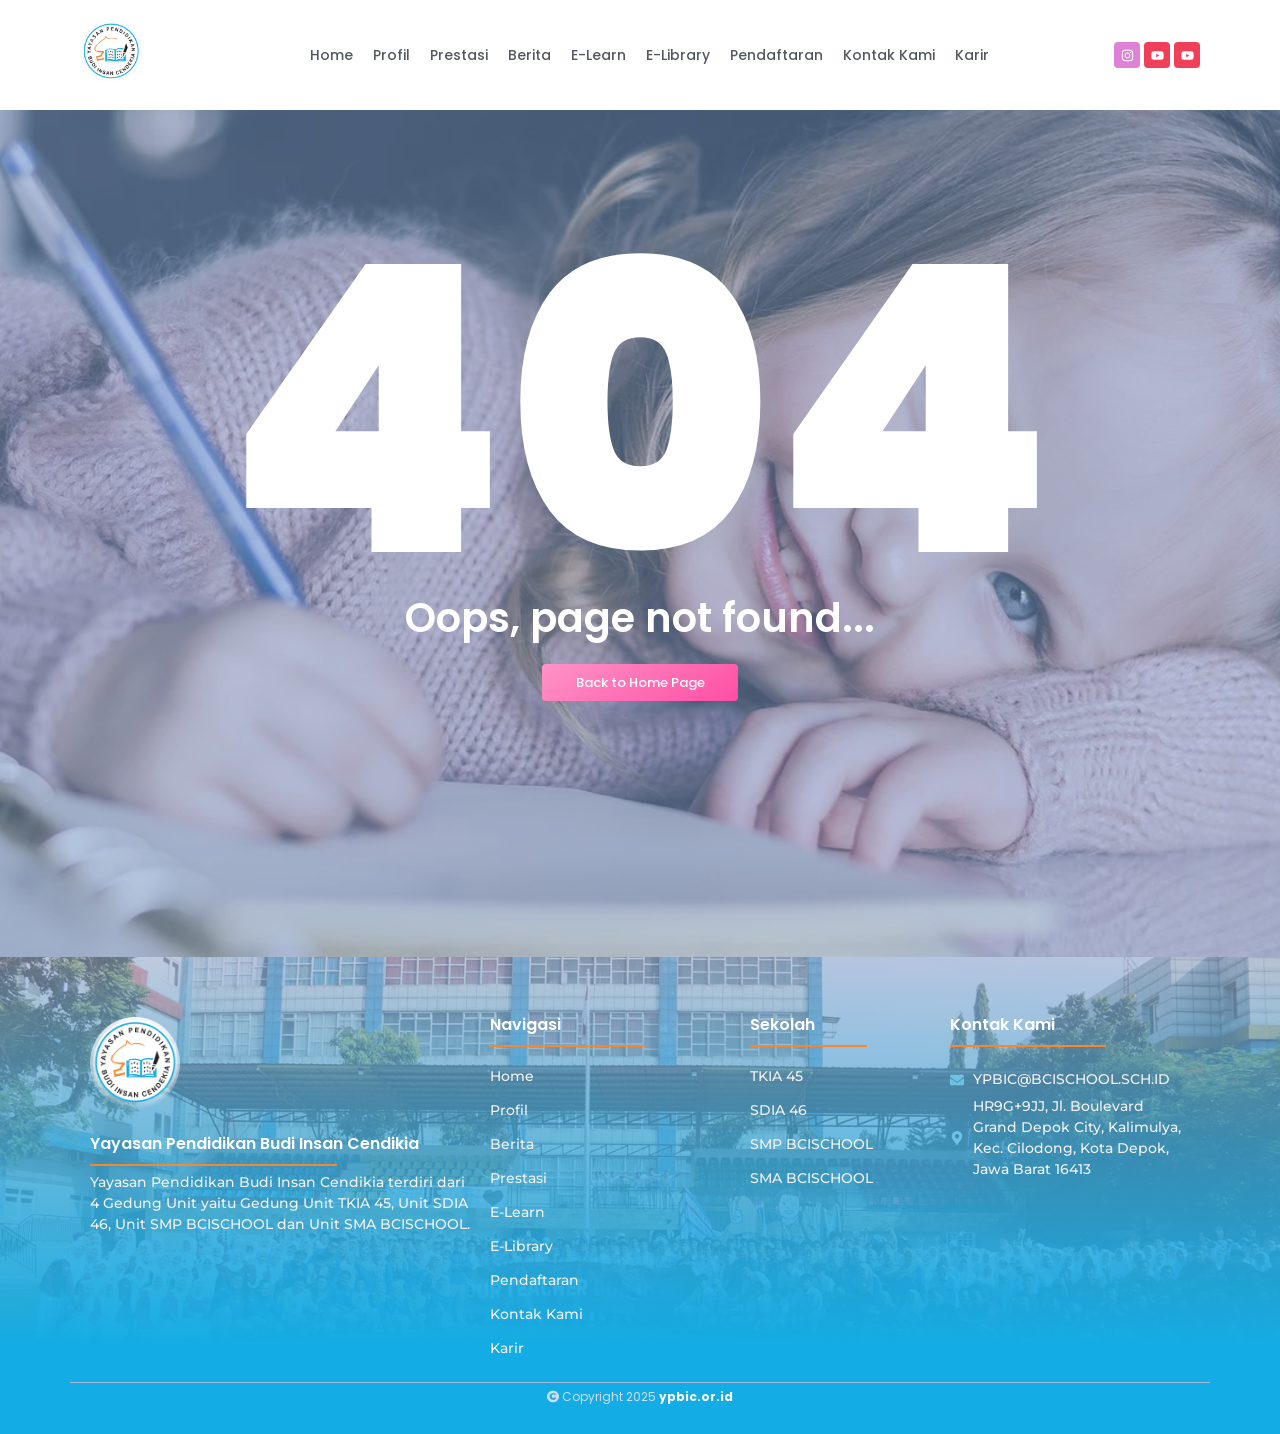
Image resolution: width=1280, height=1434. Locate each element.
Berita (512, 1144)
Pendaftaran (534, 1280)
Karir (507, 1348)
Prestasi (518, 1178)
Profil (509, 1110)
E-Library (521, 1246)
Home (512, 1076)
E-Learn (517, 1212)
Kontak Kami (536, 1314)
